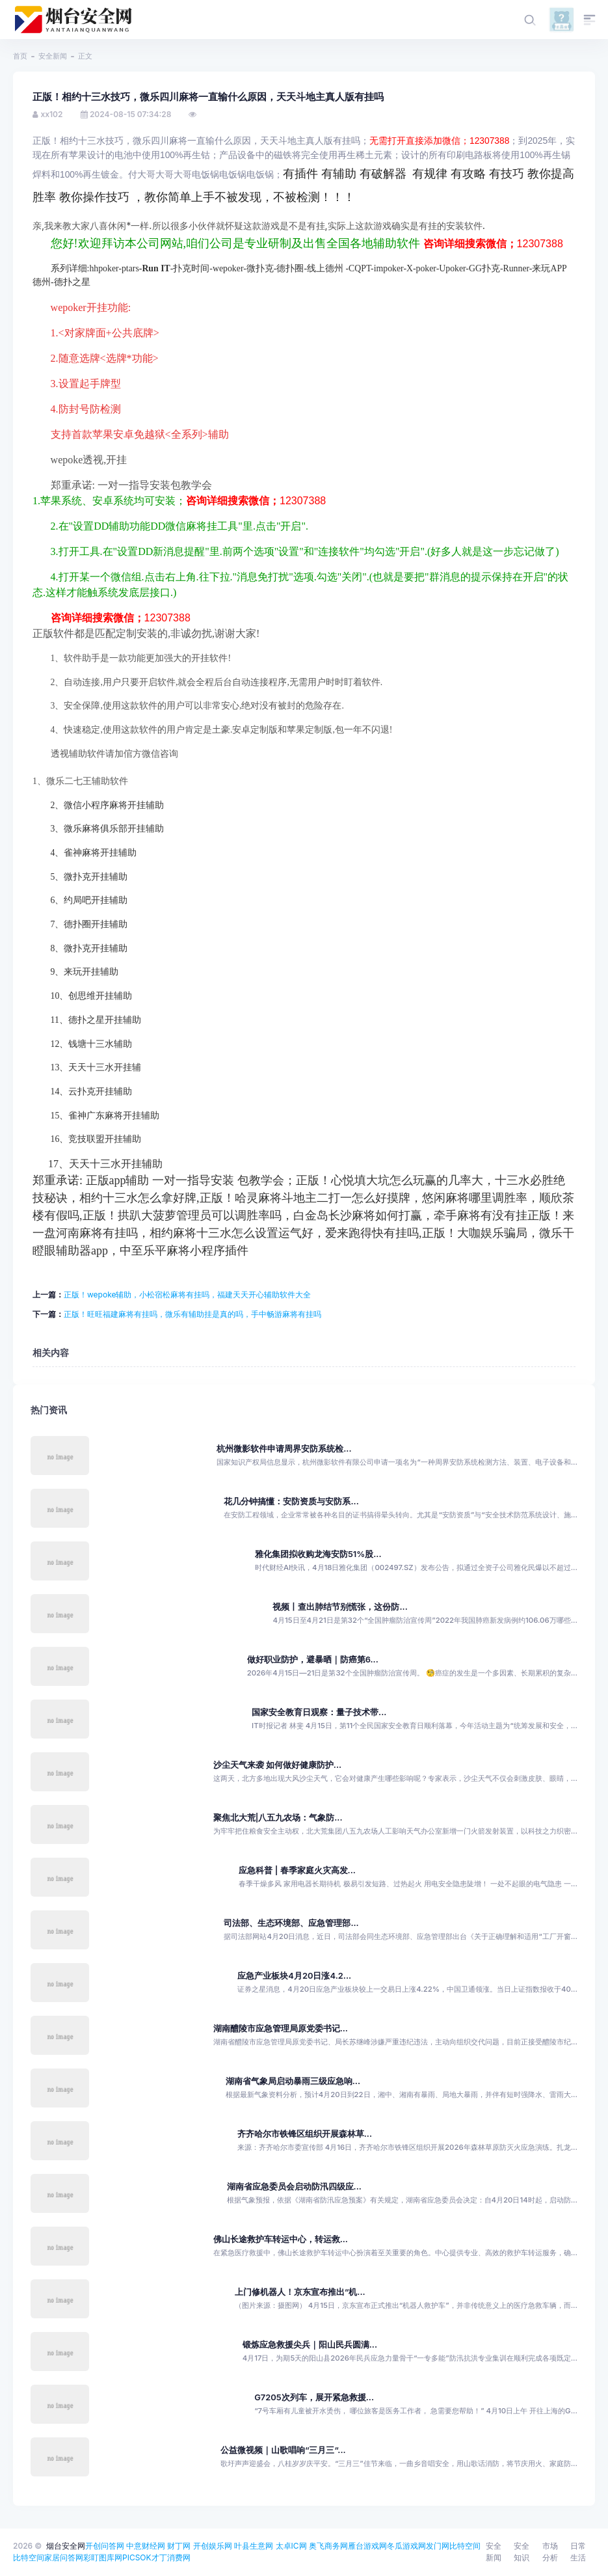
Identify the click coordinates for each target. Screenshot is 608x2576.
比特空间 (465, 2546)
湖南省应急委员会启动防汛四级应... (294, 2186)
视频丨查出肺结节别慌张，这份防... (339, 1607)
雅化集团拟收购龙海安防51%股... (318, 1554)
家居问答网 (63, 2557)
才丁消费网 (171, 2557)
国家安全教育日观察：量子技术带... (319, 1712)
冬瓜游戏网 (406, 2546)
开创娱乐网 (212, 2546)
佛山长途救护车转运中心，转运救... (280, 2239)
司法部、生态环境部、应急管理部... (291, 1923)
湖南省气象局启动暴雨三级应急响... (293, 2081)
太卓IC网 (291, 2546)
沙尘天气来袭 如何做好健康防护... (277, 1765)
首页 (20, 56)
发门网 (437, 2546)
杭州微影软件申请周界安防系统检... (284, 1449)
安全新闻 (52, 56)
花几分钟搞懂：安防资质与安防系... (291, 1501)
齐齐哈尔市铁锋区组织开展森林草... (304, 2134)
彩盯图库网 (102, 2557)
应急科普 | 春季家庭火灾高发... (297, 1870)
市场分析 (550, 2551)
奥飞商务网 (328, 2546)
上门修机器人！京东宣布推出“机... (300, 2292)
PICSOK (137, 2557)
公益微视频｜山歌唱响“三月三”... (283, 2450)
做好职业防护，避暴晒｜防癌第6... (312, 1659)
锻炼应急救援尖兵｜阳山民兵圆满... (310, 2345)
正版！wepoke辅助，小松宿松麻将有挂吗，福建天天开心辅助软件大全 (187, 1294)
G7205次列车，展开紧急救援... (314, 2397)
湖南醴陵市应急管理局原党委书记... (280, 2028)
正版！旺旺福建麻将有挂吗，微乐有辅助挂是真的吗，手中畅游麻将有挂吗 (192, 1314)
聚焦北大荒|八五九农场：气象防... (278, 1818)
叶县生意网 (253, 2546)
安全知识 (521, 2551)
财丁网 (179, 2546)
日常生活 (578, 2551)
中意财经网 (145, 2546)
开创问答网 (104, 2546)
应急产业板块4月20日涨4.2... (294, 1976)
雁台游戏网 (367, 2546)
